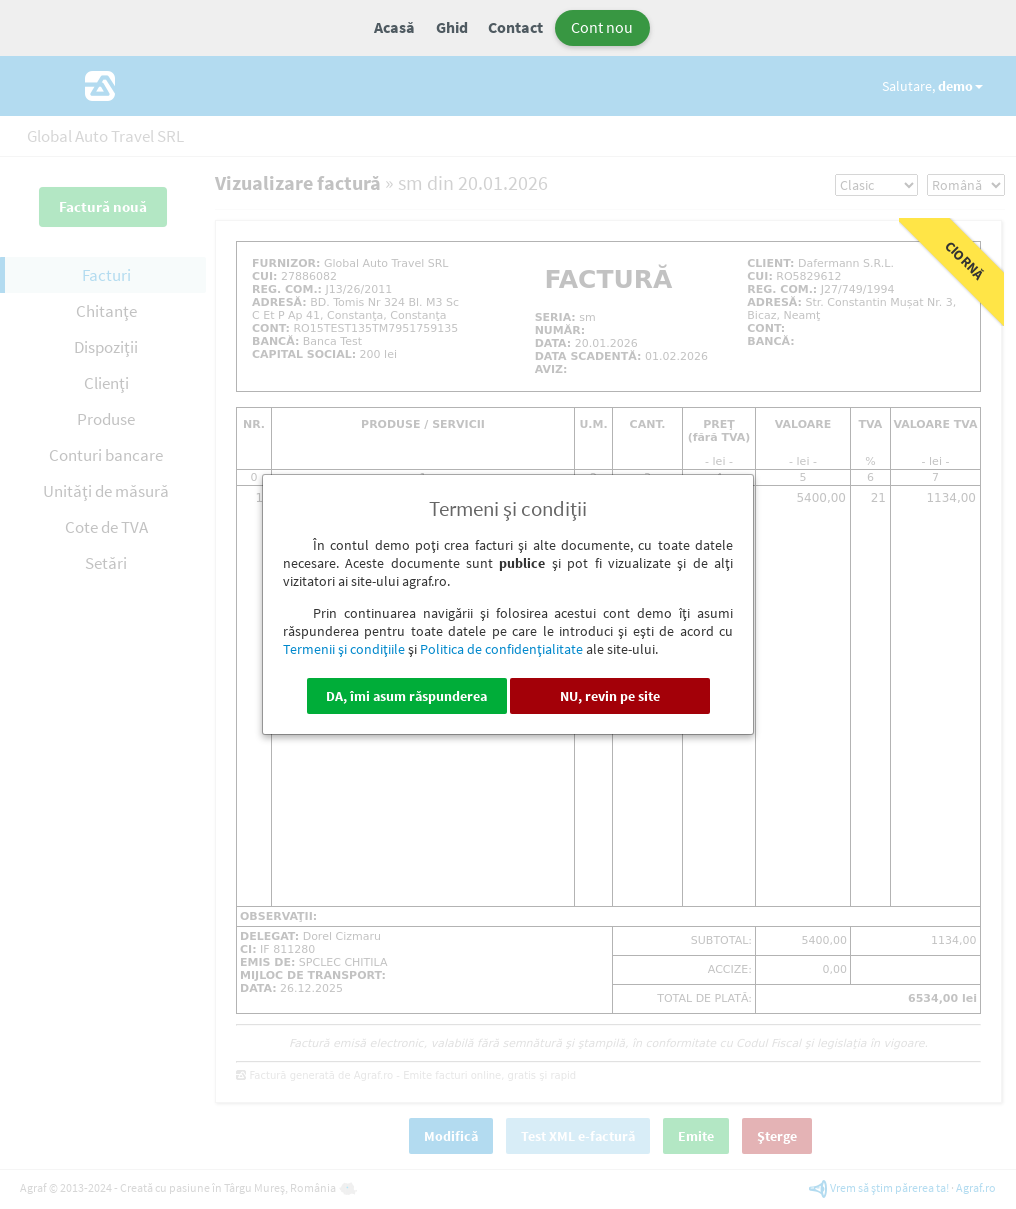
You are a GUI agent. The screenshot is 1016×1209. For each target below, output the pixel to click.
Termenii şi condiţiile (344, 649)
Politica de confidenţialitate (501, 649)
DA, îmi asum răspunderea (406, 696)
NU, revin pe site (610, 696)
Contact (515, 27)
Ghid (452, 27)
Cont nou (602, 27)
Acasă (394, 27)
